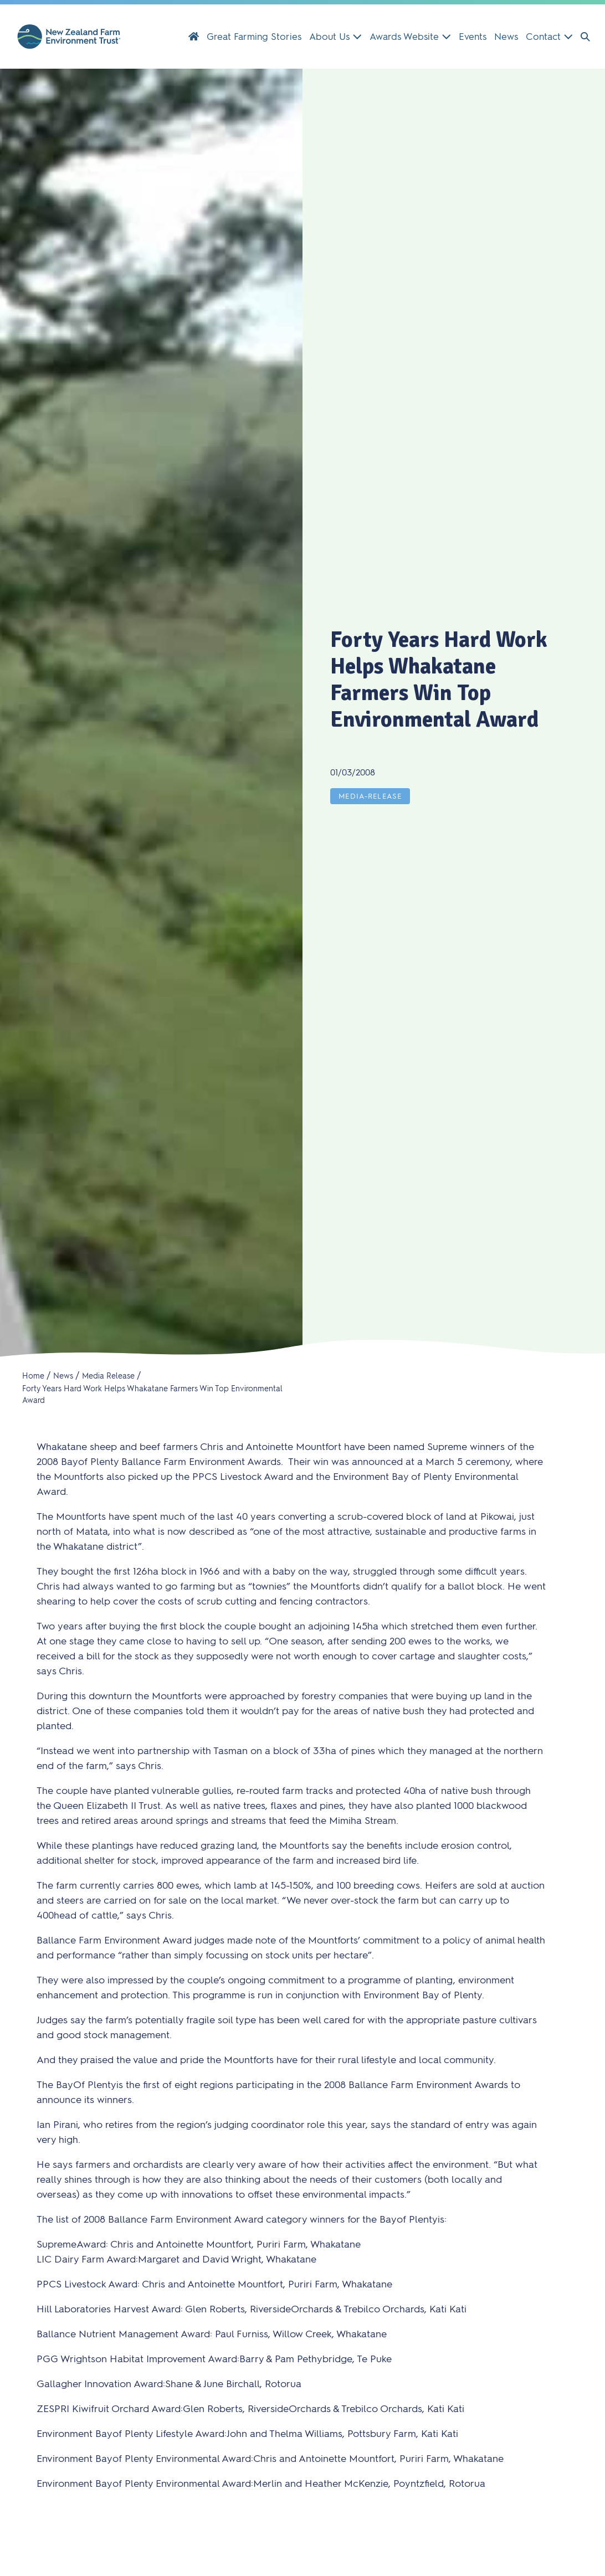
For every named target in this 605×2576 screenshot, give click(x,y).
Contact (549, 36)
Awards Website (410, 36)
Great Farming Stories (254, 36)
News (506, 36)
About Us (335, 36)
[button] (585, 36)
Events (472, 36)
